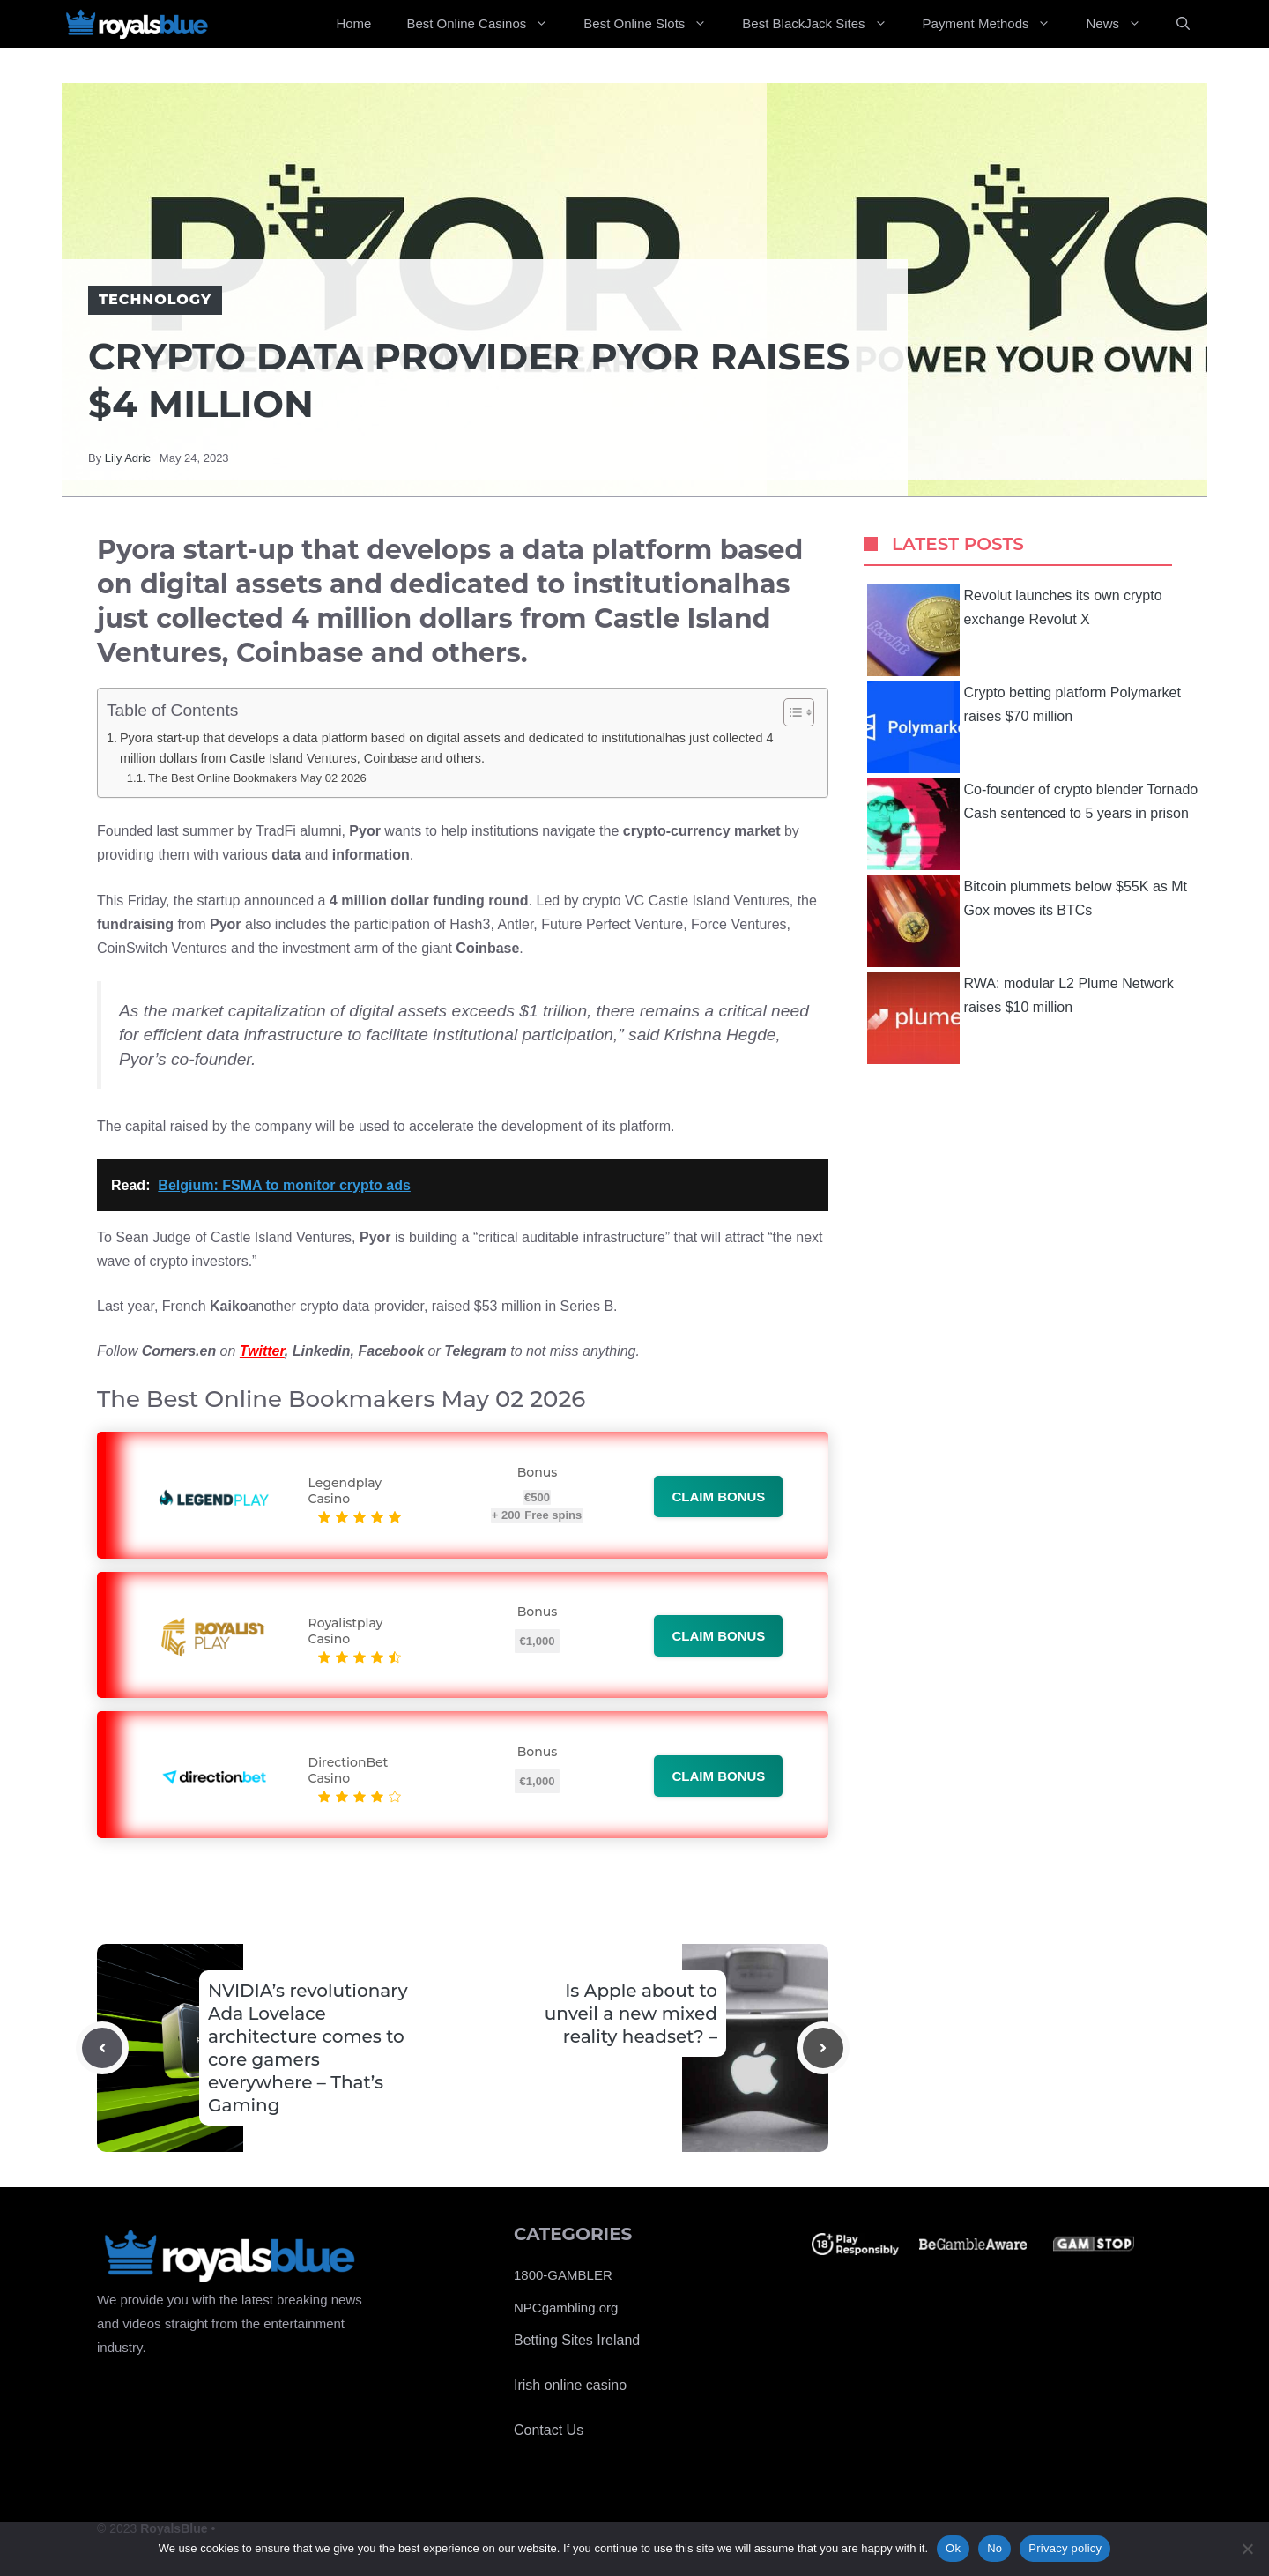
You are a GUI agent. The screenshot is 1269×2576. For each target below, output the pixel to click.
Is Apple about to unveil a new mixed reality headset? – (631, 2013)
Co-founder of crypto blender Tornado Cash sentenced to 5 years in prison (1032, 824)
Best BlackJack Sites (823, 24)
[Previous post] (102, 2047)
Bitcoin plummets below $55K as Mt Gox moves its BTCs (1027, 921)
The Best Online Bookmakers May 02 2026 (257, 778)
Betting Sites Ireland (577, 2340)
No (994, 2548)
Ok (953, 2548)
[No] (1247, 2548)
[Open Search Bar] (1183, 24)
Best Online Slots (653, 24)
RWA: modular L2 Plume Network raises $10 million (1020, 1018)
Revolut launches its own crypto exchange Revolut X (1014, 630)
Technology (155, 299)
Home (353, 23)
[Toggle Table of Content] (790, 712)
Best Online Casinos (486, 24)
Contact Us (548, 2430)
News (1122, 24)
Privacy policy (1065, 2548)
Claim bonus (718, 1496)
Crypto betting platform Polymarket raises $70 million (1024, 727)
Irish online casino (570, 2385)
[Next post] (823, 2047)
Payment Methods (996, 24)
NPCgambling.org (566, 2307)
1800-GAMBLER (563, 2274)
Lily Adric (128, 458)
